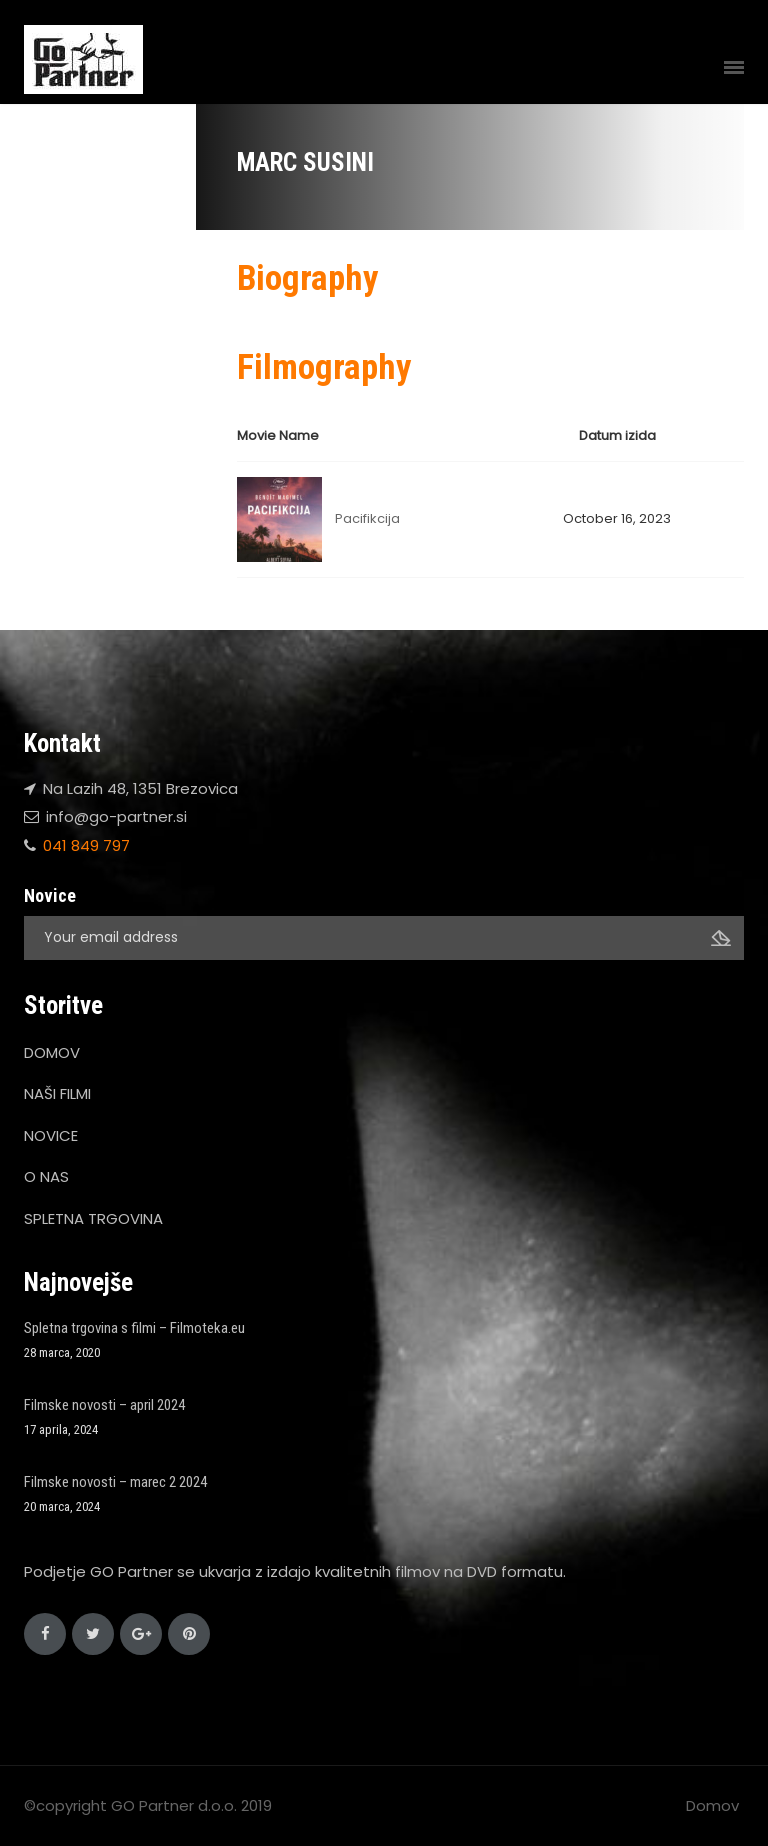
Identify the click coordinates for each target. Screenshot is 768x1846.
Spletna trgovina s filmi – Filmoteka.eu (134, 1328)
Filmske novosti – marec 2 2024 (115, 1482)
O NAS (46, 1176)
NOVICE (51, 1135)
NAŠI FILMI (57, 1093)
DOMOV (52, 1052)
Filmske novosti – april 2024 (104, 1405)
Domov (712, 1805)
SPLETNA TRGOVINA (93, 1218)
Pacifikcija (367, 518)
